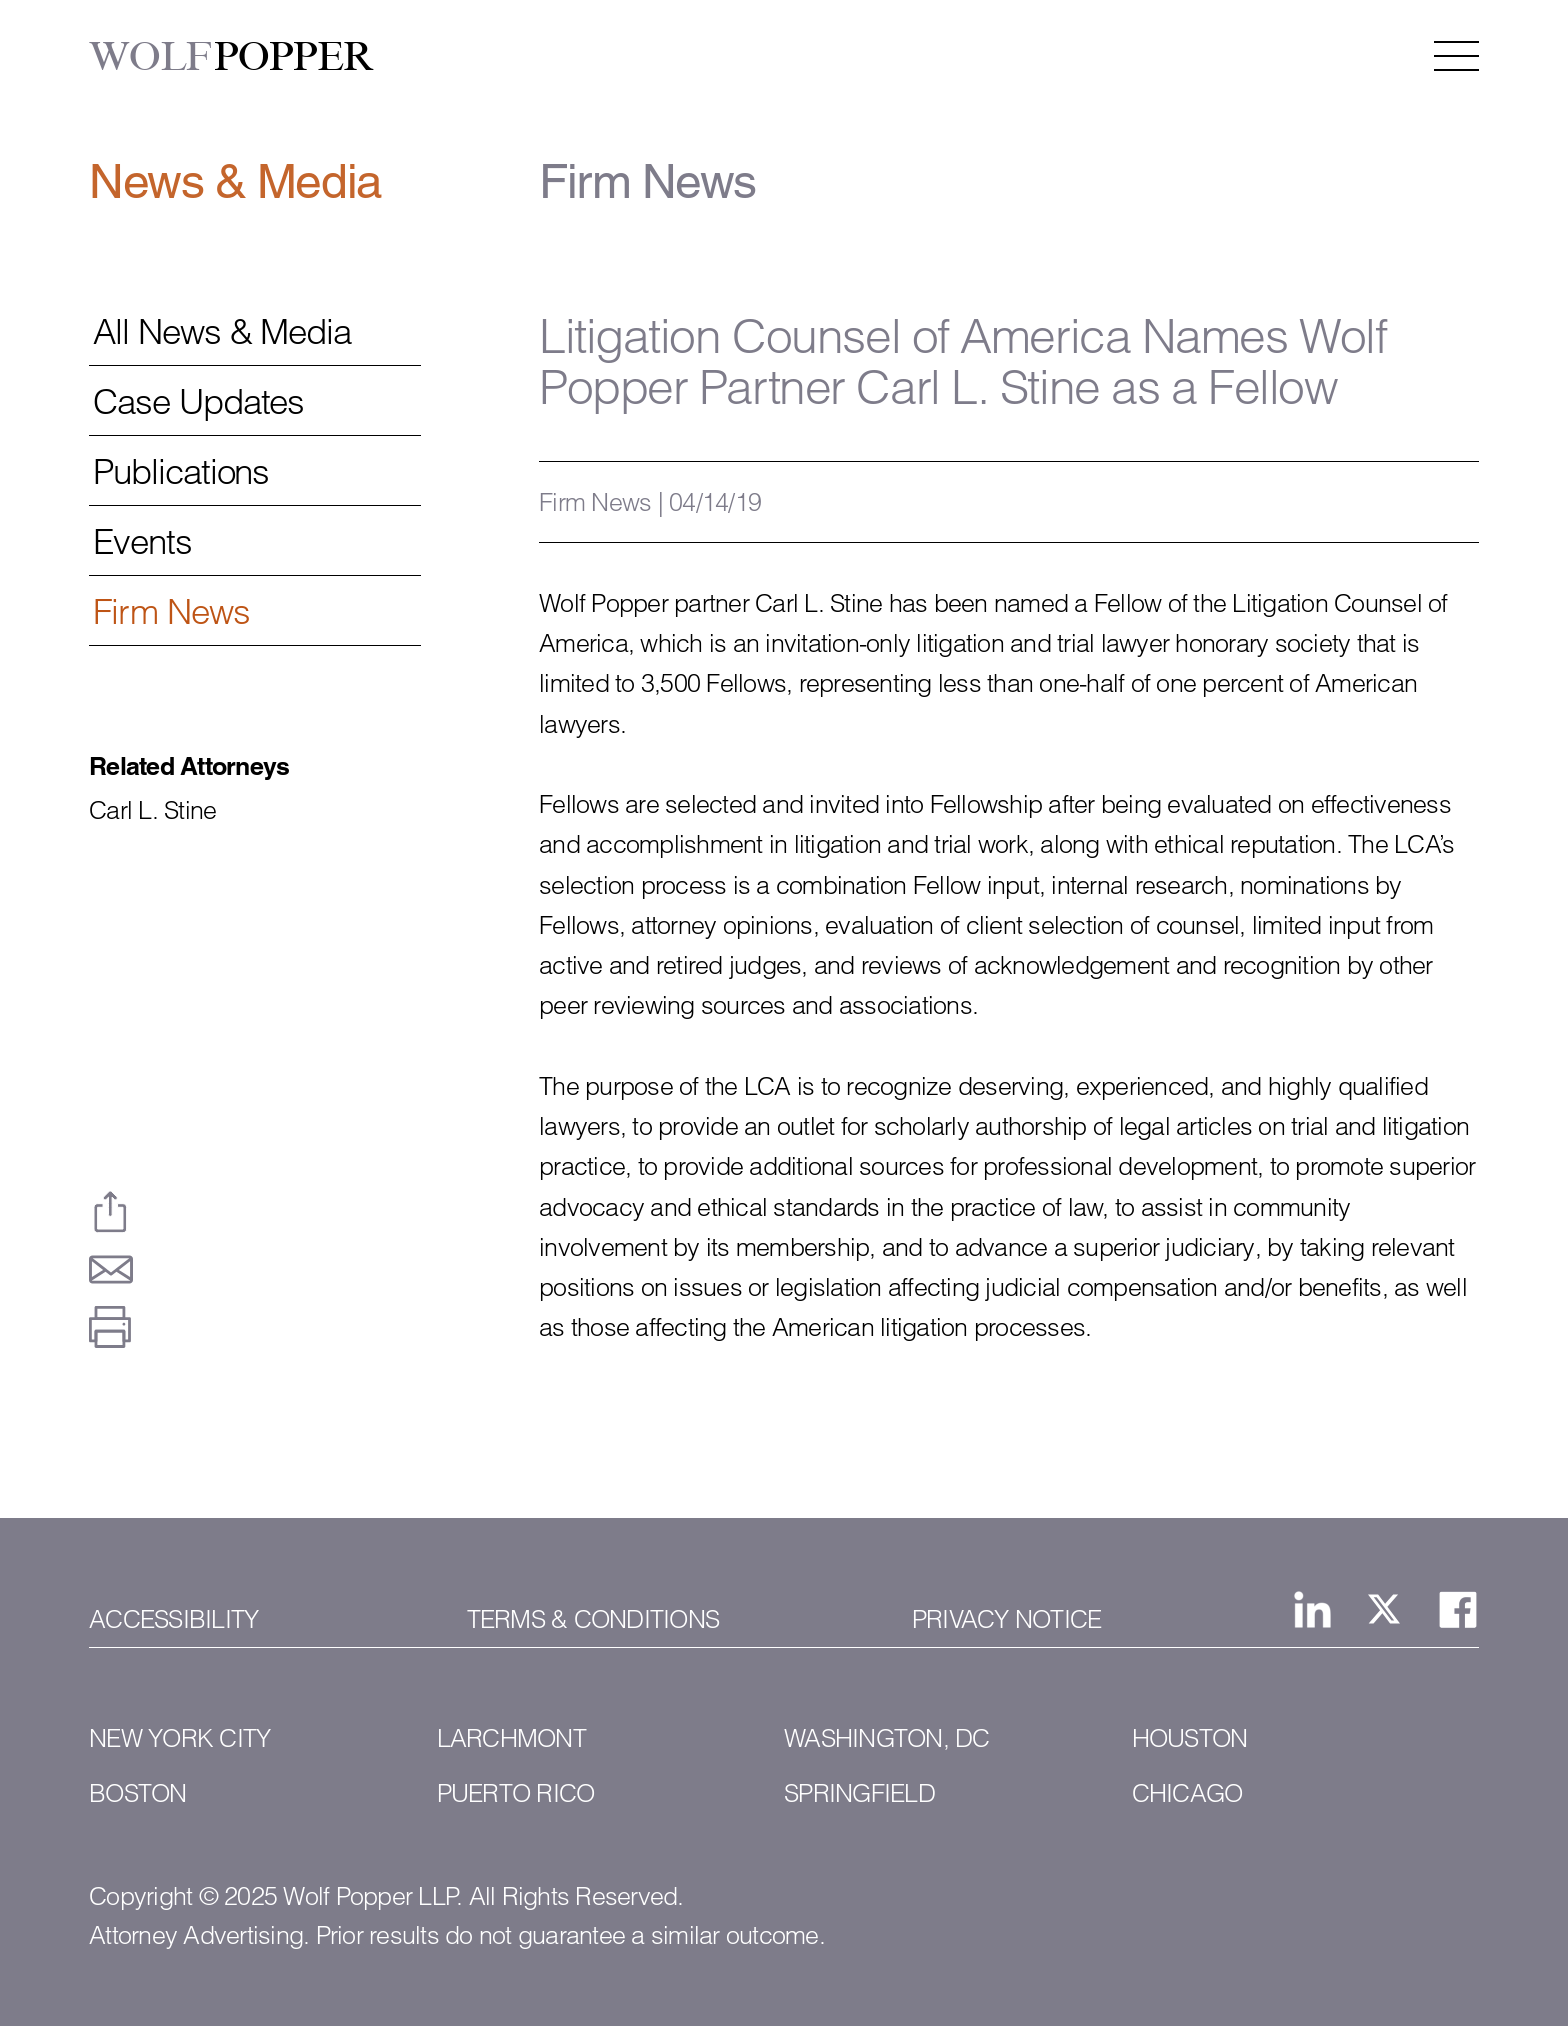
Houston (1190, 1738)
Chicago (1187, 1793)
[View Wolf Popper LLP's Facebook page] (1458, 1609)
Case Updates (198, 402)
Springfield (859, 1793)
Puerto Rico (516, 1793)
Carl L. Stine (152, 810)
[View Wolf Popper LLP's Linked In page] (1312, 1609)
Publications (181, 472)
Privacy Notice (1007, 1619)
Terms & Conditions (593, 1619)
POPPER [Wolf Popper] (231, 57)
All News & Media (222, 332)
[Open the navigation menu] (1456, 56)
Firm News (171, 612)
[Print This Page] (110, 1327)
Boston (138, 1793)
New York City (179, 1738)
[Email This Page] (110, 1269)
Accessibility (173, 1619)
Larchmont (511, 1738)
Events (142, 542)
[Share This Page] (110, 1212)
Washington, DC (887, 1738)
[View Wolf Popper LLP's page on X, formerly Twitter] (1384, 1609)
